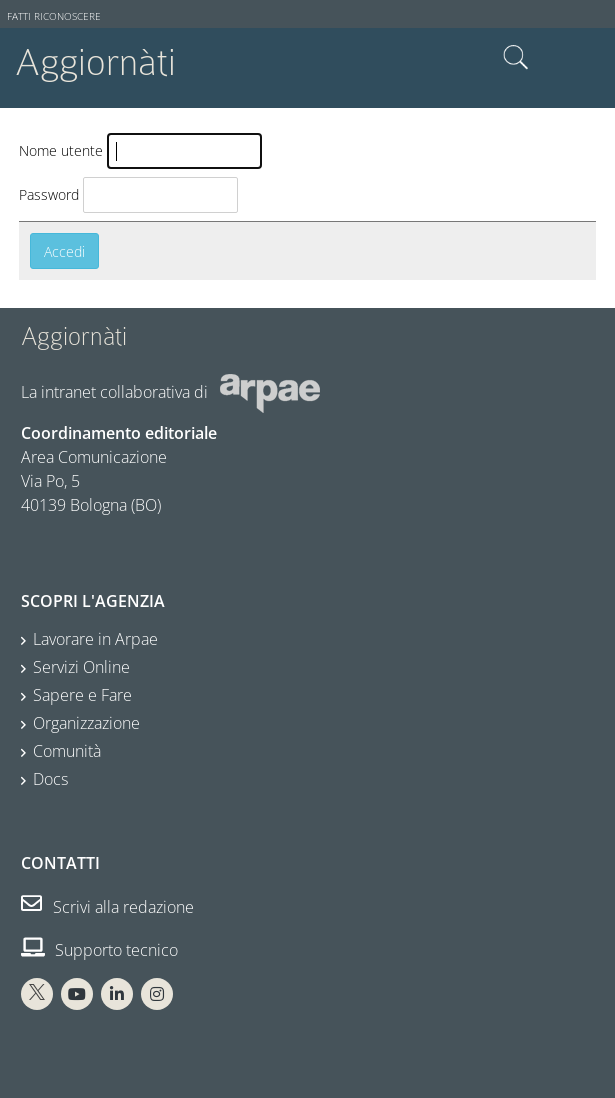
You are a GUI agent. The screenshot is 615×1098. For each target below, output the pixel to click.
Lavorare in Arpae (95, 639)
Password (49, 194)
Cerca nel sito (516, 58)
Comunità (67, 751)
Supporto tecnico (99, 950)
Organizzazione (86, 723)
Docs (50, 779)
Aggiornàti (95, 62)
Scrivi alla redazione (107, 907)
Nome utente (61, 150)
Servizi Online (81, 667)
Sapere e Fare (82, 695)
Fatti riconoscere (54, 16)
